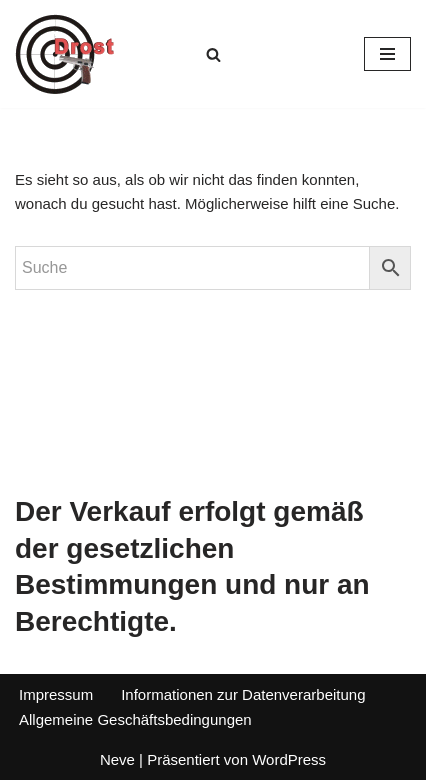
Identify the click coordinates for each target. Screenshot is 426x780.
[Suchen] (213, 54)
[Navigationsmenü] (387, 54)
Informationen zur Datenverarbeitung (243, 694)
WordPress (289, 759)
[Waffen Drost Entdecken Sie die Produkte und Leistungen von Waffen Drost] (65, 54)
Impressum (56, 694)
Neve (117, 759)
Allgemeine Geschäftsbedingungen (135, 719)
